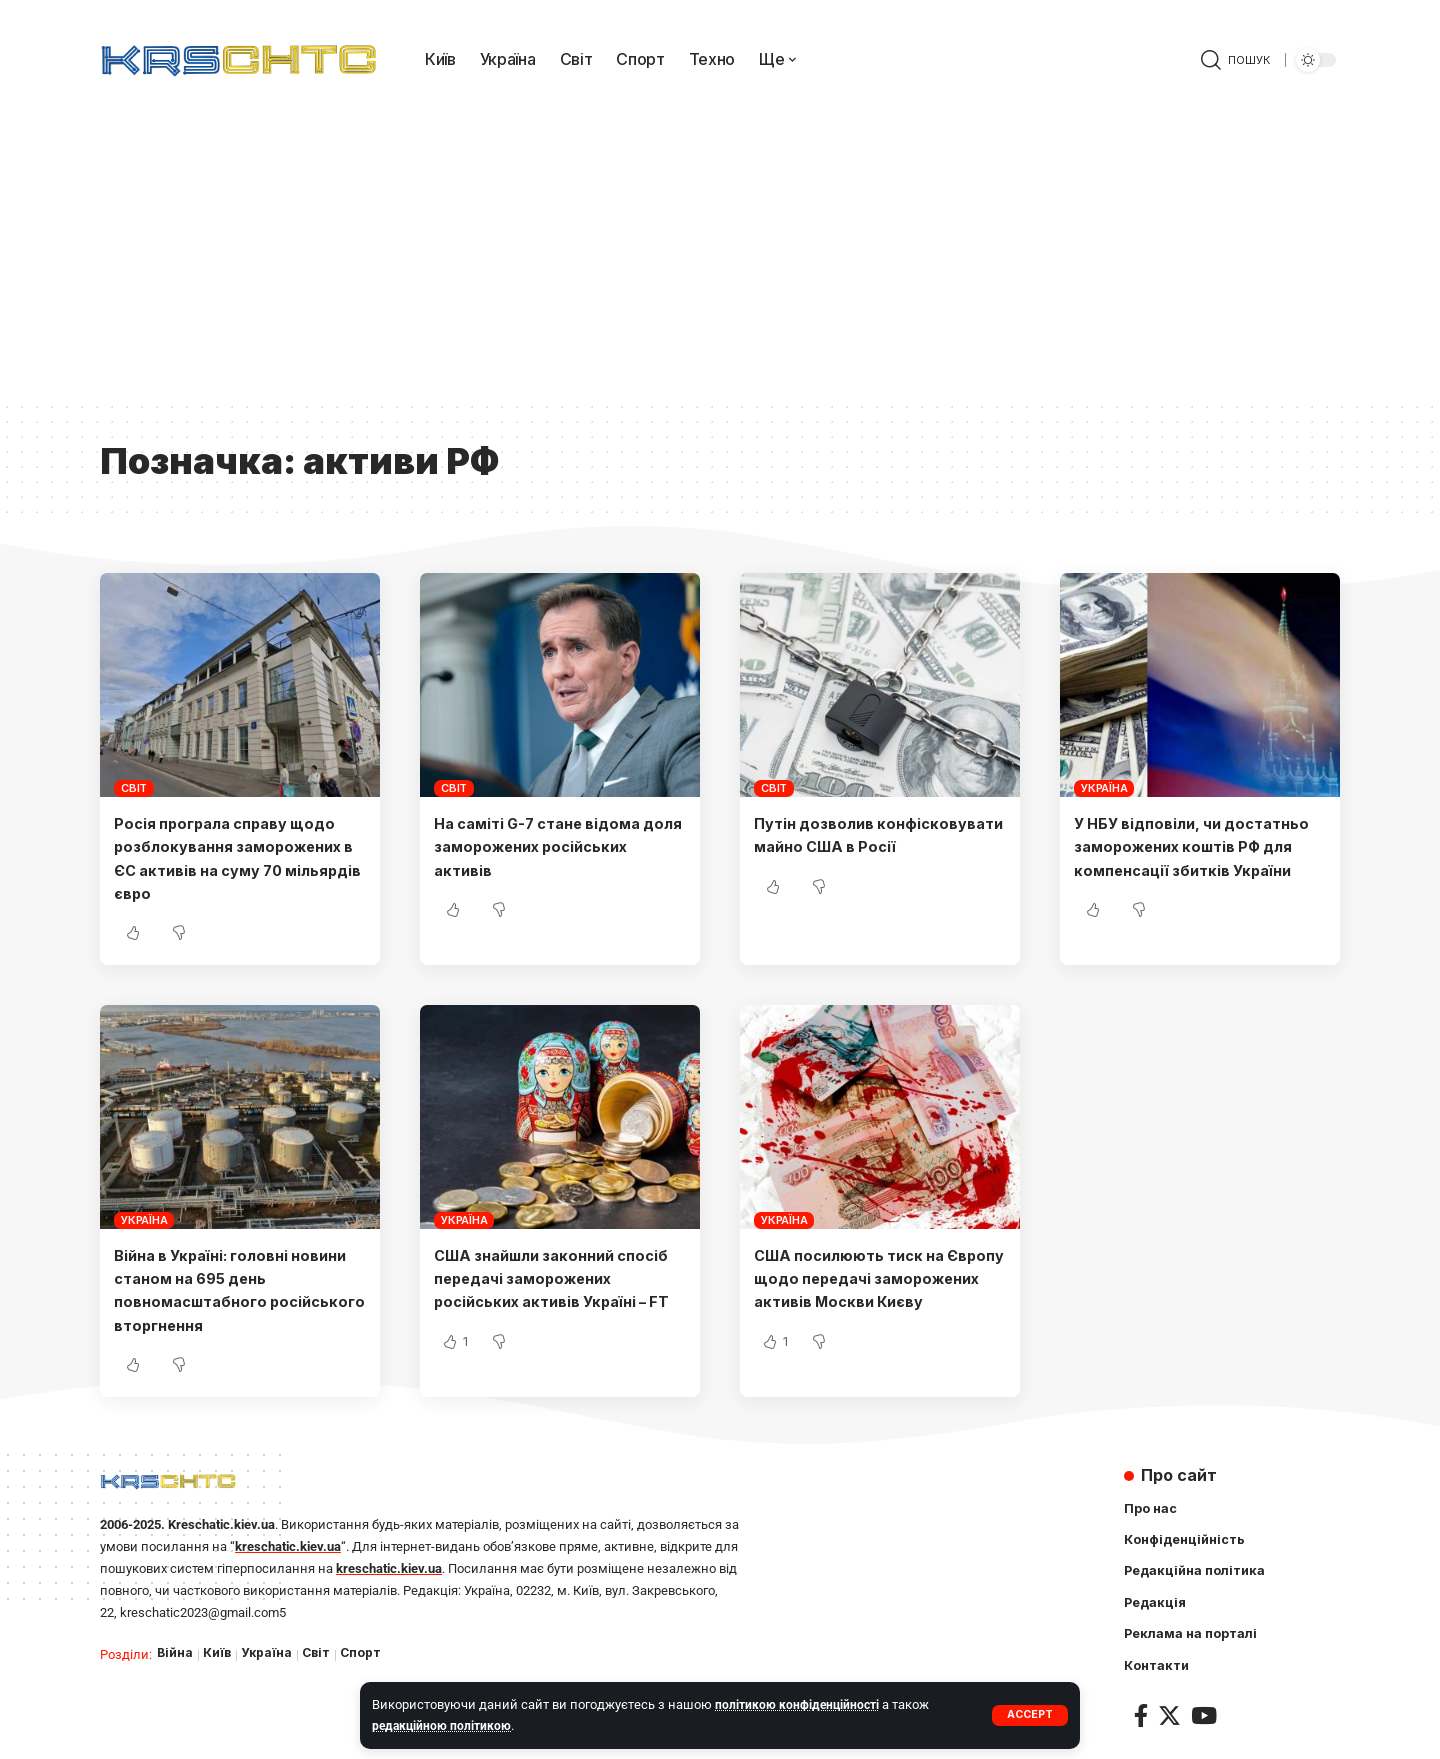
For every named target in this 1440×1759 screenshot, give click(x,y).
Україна (1104, 788)
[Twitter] (1169, 1719)
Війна (175, 1653)
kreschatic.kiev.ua (288, 1546)
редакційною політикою (444, 1725)
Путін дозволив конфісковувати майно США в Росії (879, 846)
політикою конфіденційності (800, 1704)
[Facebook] (1141, 1719)
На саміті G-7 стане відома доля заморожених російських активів (547, 846)
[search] (1235, 60)
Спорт (367, 1653)
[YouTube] (1204, 1719)
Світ (134, 788)
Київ (218, 1653)
